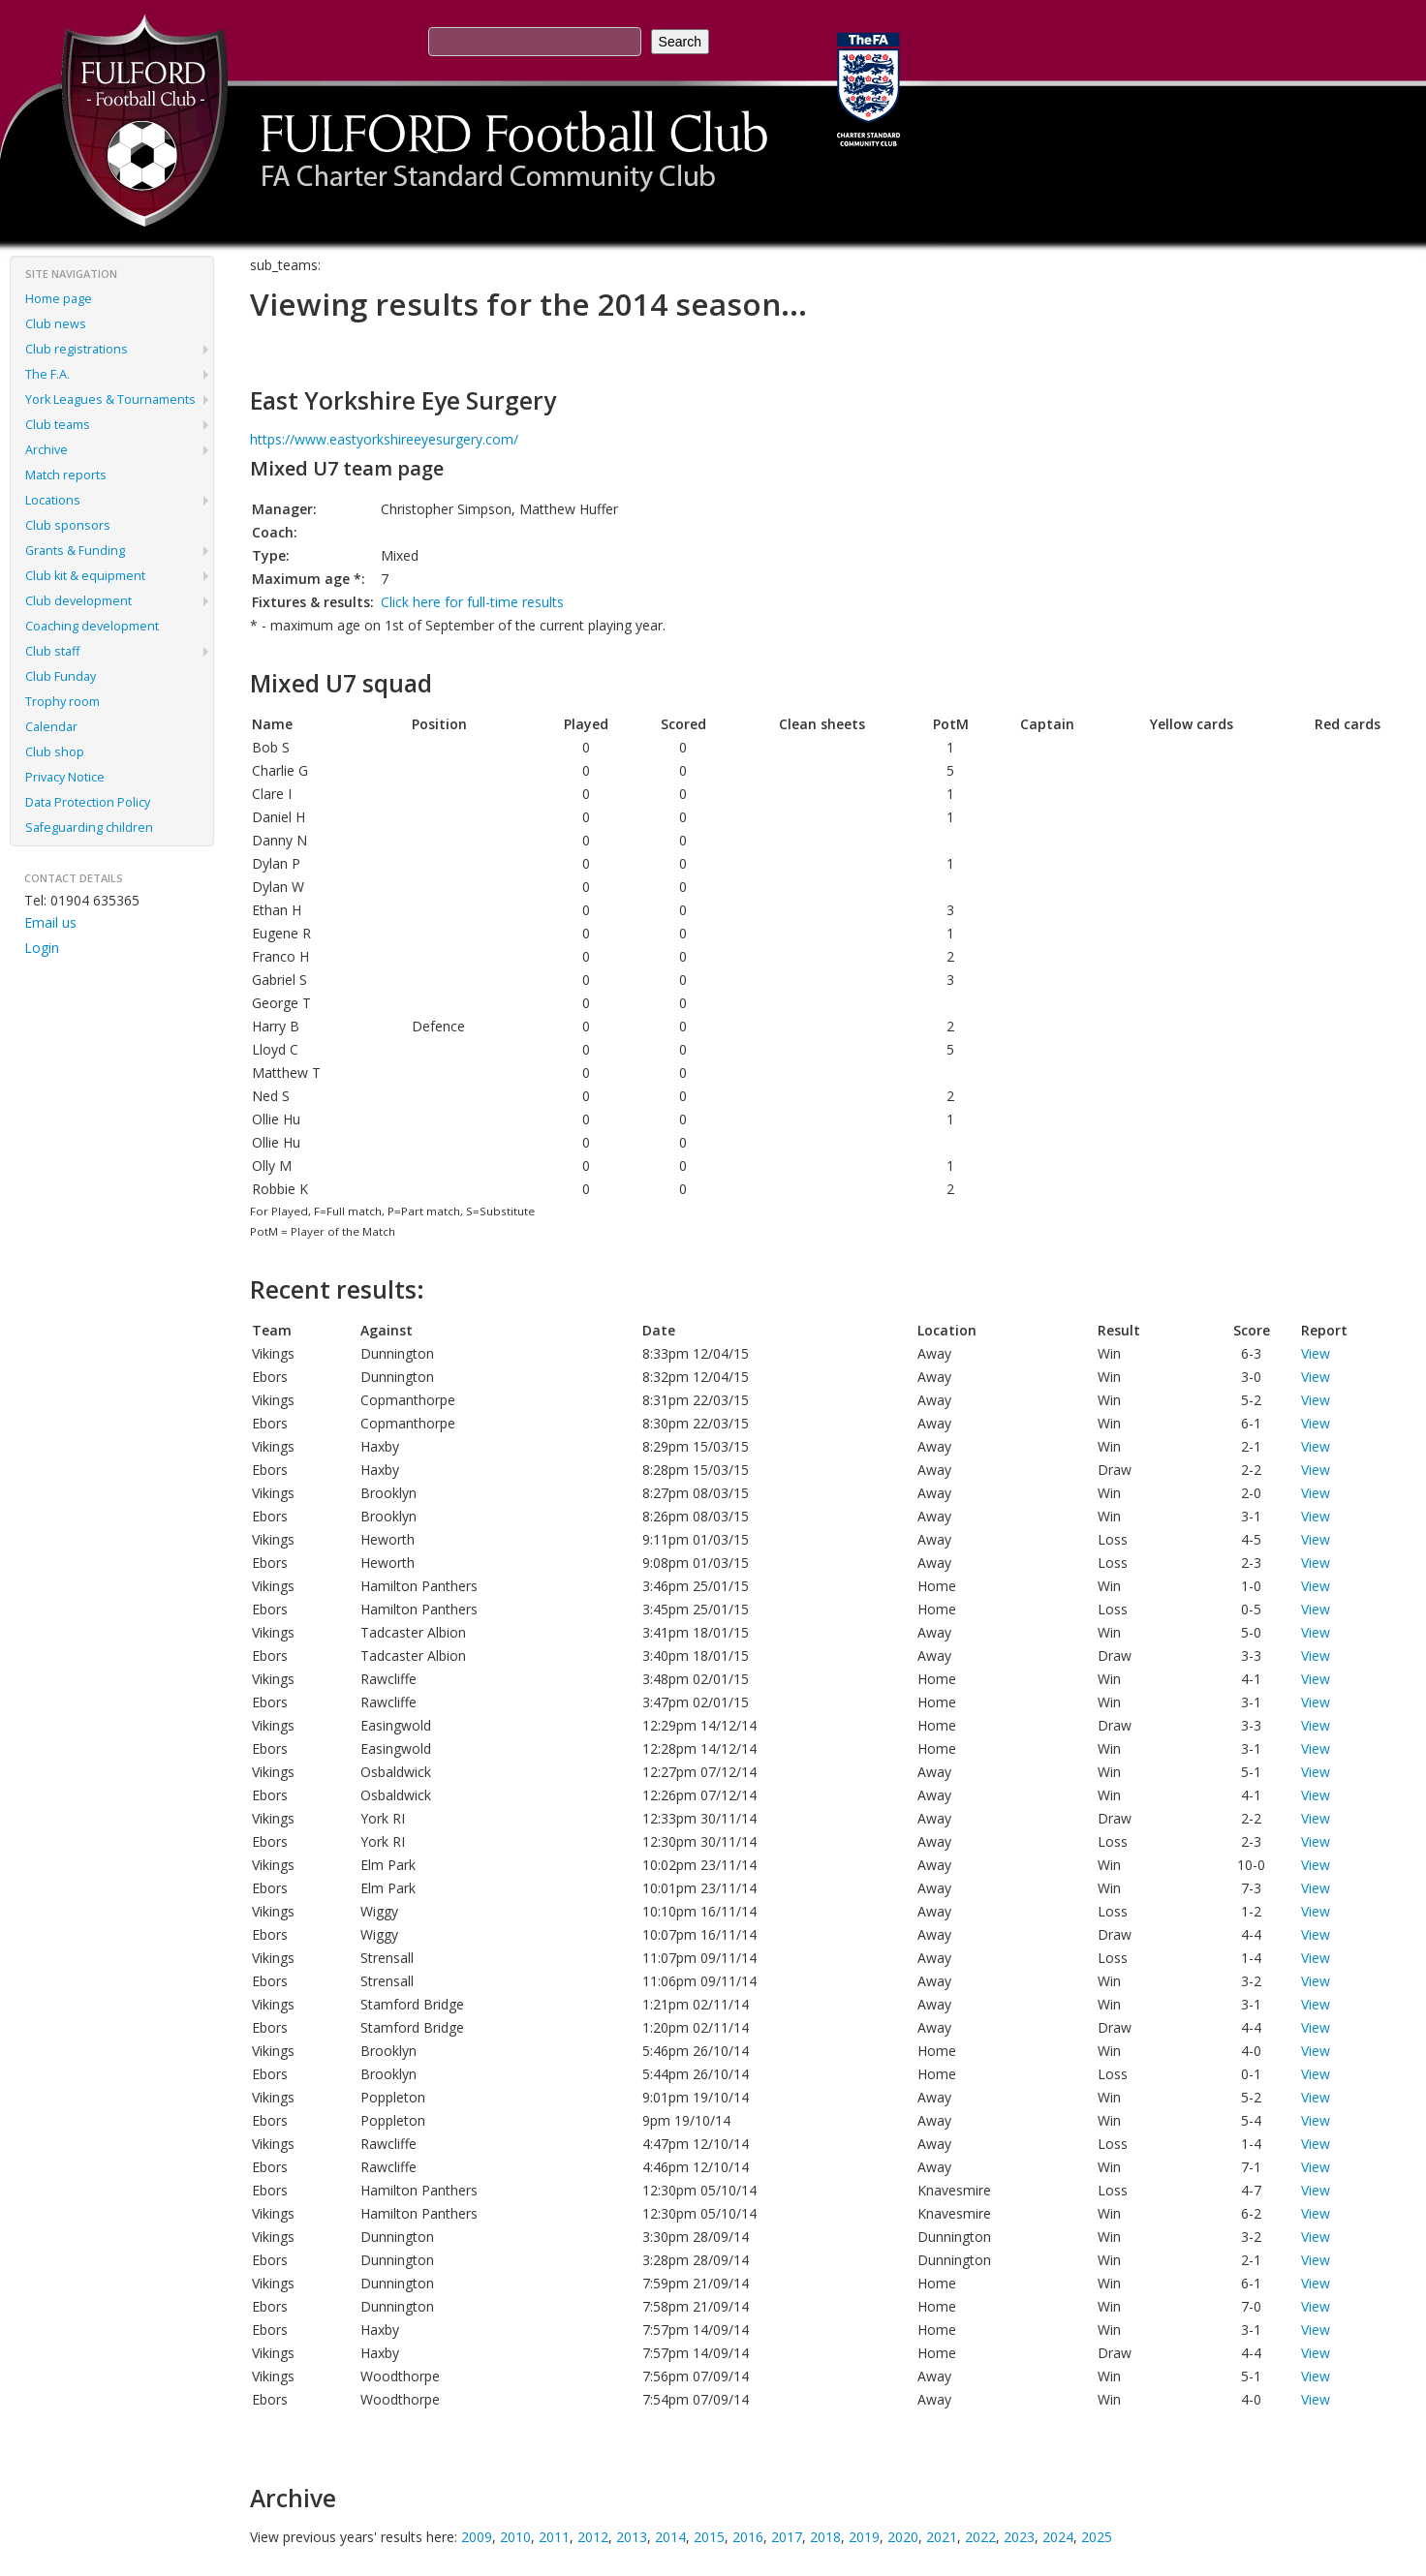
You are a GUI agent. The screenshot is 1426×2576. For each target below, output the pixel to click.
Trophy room (62, 701)
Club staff (52, 651)
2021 (941, 2537)
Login (41, 947)
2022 (980, 2537)
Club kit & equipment (85, 575)
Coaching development (92, 626)
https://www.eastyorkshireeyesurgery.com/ (384, 439)
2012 (592, 2537)
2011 (554, 2537)
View (1315, 1353)
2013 (631, 2537)
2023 (1019, 2537)
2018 (825, 2537)
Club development (78, 601)
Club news (55, 324)
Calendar (51, 727)
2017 (786, 2537)
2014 (670, 2537)
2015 (709, 2537)
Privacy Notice (65, 777)
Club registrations (76, 349)
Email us (50, 922)
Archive (46, 450)
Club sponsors (67, 525)
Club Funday (60, 676)
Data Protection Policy (87, 802)
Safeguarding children (89, 827)
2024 (1057, 2537)
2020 (902, 2537)
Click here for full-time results (472, 602)
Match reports (66, 475)
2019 (864, 2537)
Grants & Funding (75, 550)
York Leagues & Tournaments (110, 399)
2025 (1096, 2537)
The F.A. (47, 374)
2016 (747, 2537)
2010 (515, 2537)
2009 (476, 2537)
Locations (52, 500)
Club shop (54, 752)
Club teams (57, 424)
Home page (58, 299)
